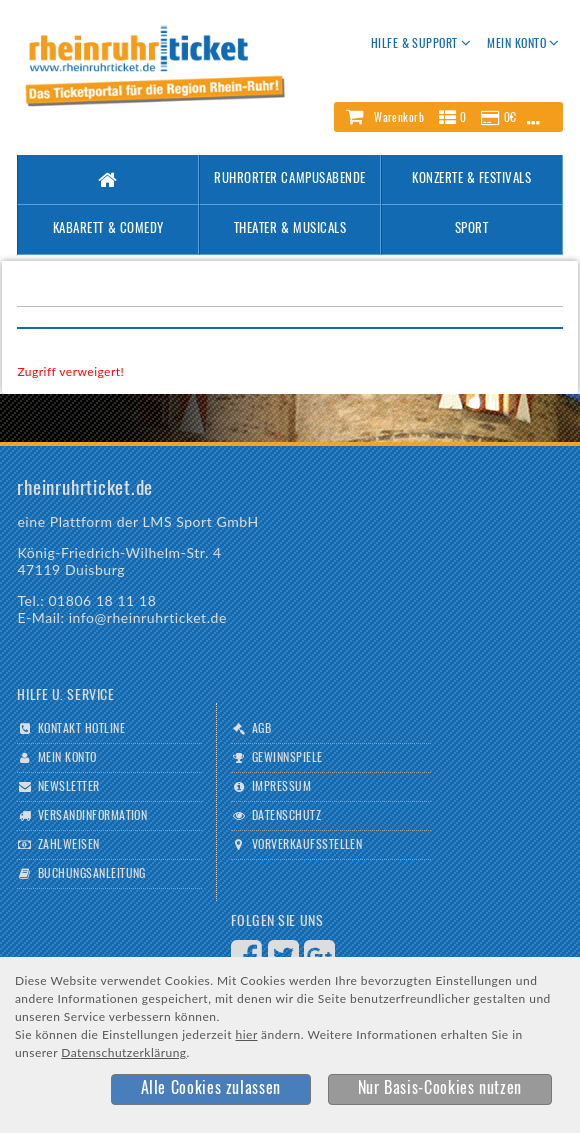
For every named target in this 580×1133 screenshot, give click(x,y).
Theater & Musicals (290, 229)
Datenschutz (286, 816)
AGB (261, 729)
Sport (472, 229)
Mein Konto (67, 758)
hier (247, 1034)
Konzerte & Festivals (471, 179)
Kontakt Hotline (81, 729)
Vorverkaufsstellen (307, 845)
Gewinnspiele (287, 758)
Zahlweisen (69, 845)
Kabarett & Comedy (108, 229)
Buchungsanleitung (92, 874)
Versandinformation (93, 816)
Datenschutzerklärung (123, 1052)
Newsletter (69, 787)
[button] (448, 117)
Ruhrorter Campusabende (289, 179)
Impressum (281, 787)
